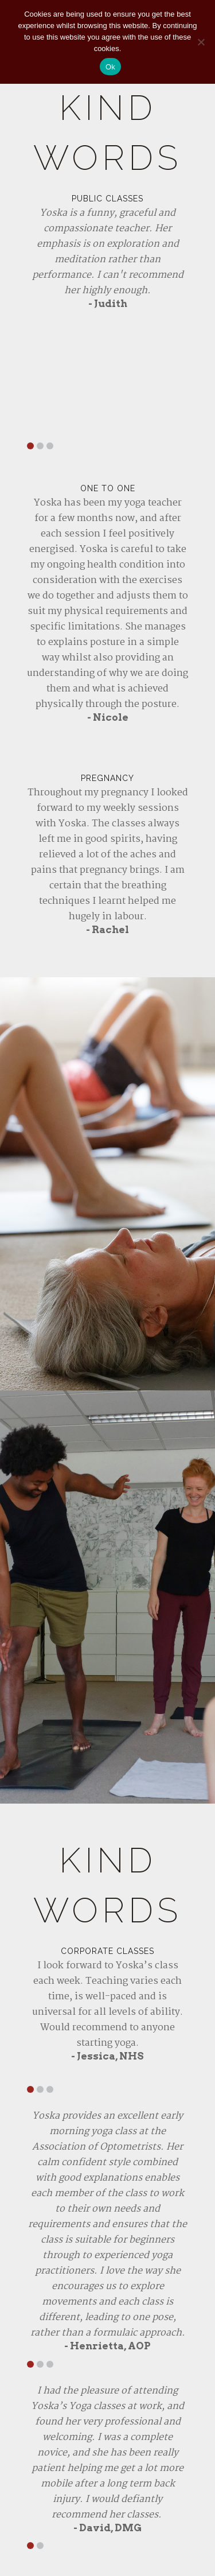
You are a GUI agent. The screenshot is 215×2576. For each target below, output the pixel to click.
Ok (110, 67)
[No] (200, 42)
